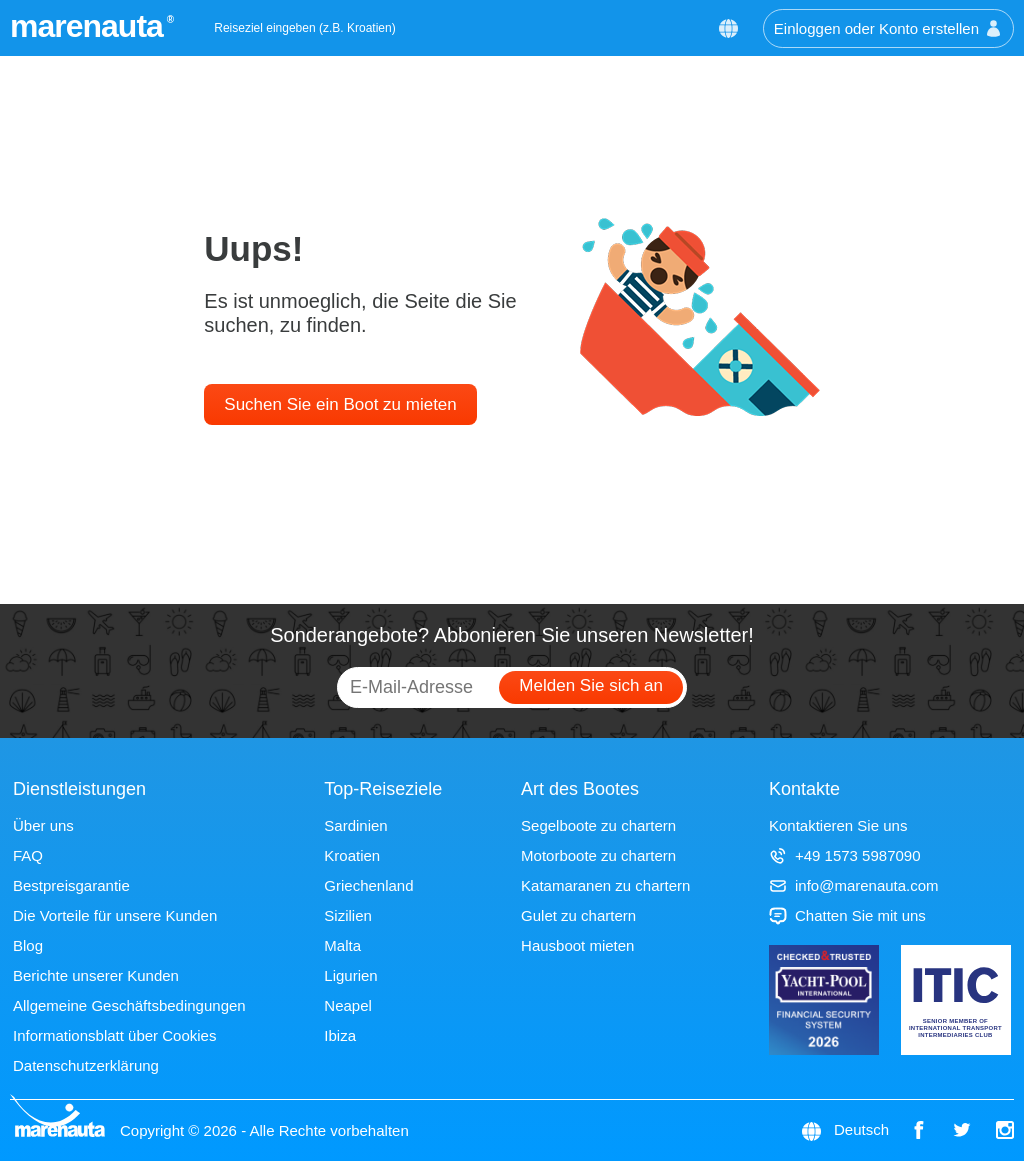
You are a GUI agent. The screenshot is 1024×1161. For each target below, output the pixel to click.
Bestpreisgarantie (71, 885)
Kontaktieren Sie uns (838, 825)
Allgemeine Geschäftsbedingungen (129, 1005)
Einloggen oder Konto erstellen (888, 28)
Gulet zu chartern (578, 915)
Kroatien (352, 855)
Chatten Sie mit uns (847, 915)
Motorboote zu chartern (598, 855)
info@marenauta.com (854, 885)
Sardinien (355, 825)
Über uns (43, 825)
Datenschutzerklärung (86, 1065)
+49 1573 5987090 (845, 855)
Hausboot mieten (577, 945)
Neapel (348, 1005)
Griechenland (368, 885)
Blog (28, 945)
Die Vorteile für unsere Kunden (115, 915)
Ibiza (340, 1035)
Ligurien (350, 975)
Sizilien (348, 915)
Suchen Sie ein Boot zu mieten (340, 404)
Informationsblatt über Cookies (114, 1035)
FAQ (28, 855)
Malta (342, 945)
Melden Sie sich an (591, 685)
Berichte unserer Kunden (96, 975)
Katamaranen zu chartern (605, 885)
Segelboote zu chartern (598, 825)
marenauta (89, 26)
